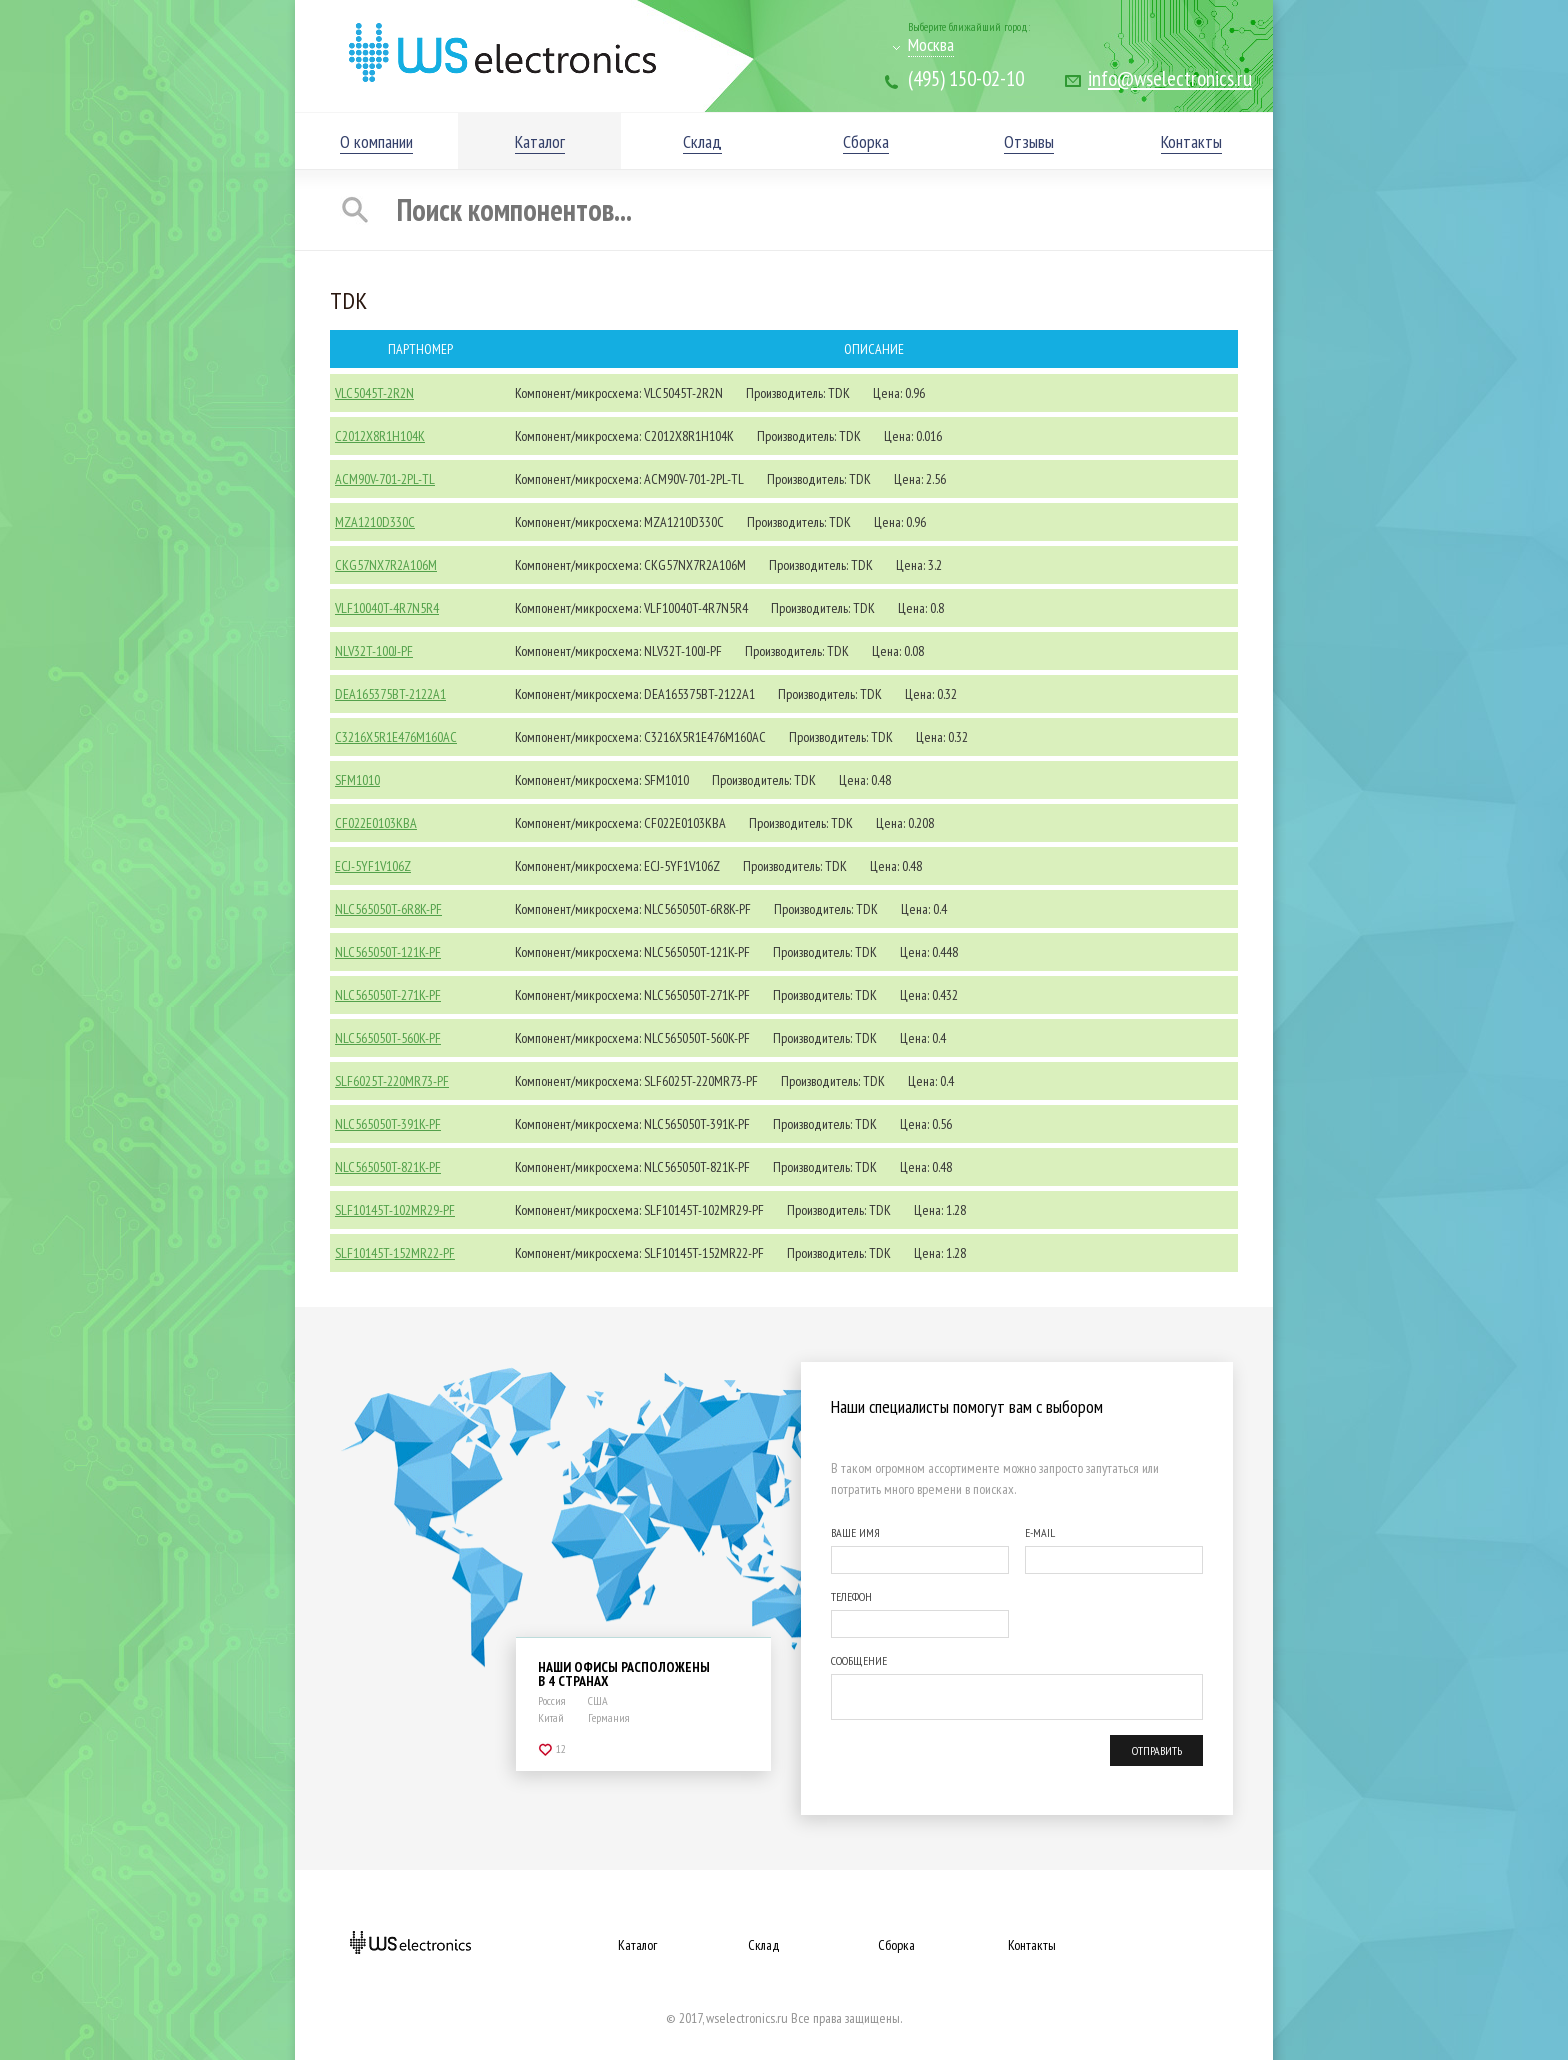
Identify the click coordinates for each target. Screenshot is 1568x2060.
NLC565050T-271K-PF (388, 995)
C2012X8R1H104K (380, 436)
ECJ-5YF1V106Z (373, 866)
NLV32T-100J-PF (374, 651)
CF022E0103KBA (376, 823)
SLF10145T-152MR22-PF (395, 1253)
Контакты (1032, 1945)
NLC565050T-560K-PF (388, 1038)
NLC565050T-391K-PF (388, 1124)
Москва (931, 44)
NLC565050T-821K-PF (388, 1167)
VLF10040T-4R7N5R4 (387, 608)
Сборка (896, 1945)
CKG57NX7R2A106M (386, 565)
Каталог (637, 1945)
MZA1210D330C (375, 522)
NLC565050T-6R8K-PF (388, 909)
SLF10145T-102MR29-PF (395, 1210)
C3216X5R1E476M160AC (396, 737)
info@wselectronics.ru (1170, 78)
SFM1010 (357, 780)
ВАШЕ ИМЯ (855, 1532)
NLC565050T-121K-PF (388, 952)
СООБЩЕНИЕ (859, 1660)
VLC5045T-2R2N (374, 393)
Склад (764, 1945)
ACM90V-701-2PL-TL (385, 479)
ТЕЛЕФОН (851, 1596)
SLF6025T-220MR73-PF (392, 1081)
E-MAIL (1040, 1532)
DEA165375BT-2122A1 (390, 694)
